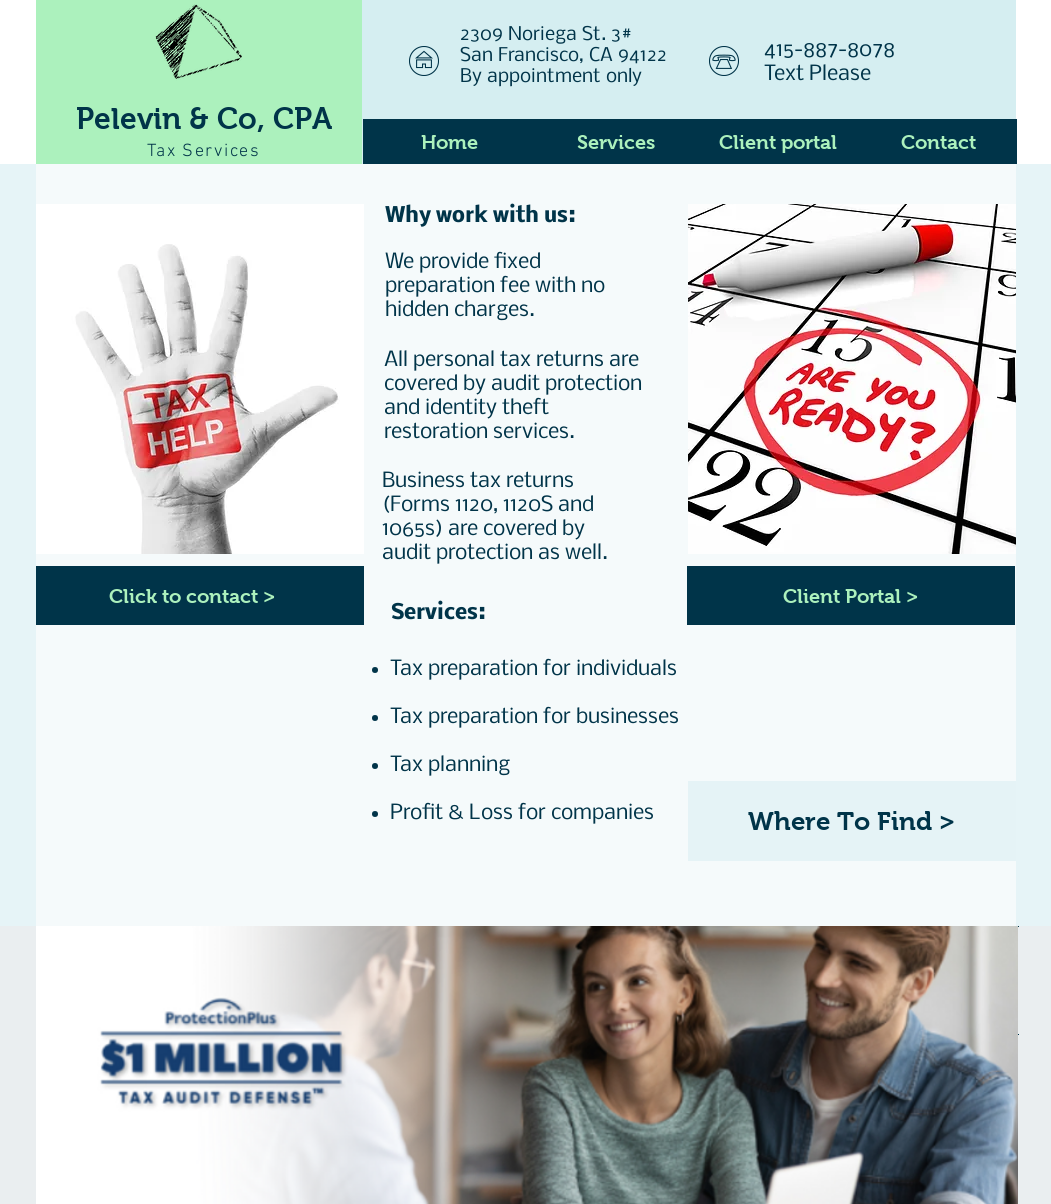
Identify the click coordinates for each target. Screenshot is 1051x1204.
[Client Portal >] (851, 595)
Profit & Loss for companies (522, 813)
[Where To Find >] (852, 821)
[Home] (449, 141)
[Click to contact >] (200, 595)
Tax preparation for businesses (534, 717)
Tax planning (450, 765)
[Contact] (938, 141)
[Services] (616, 141)
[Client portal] (778, 141)
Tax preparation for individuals (533, 669)
